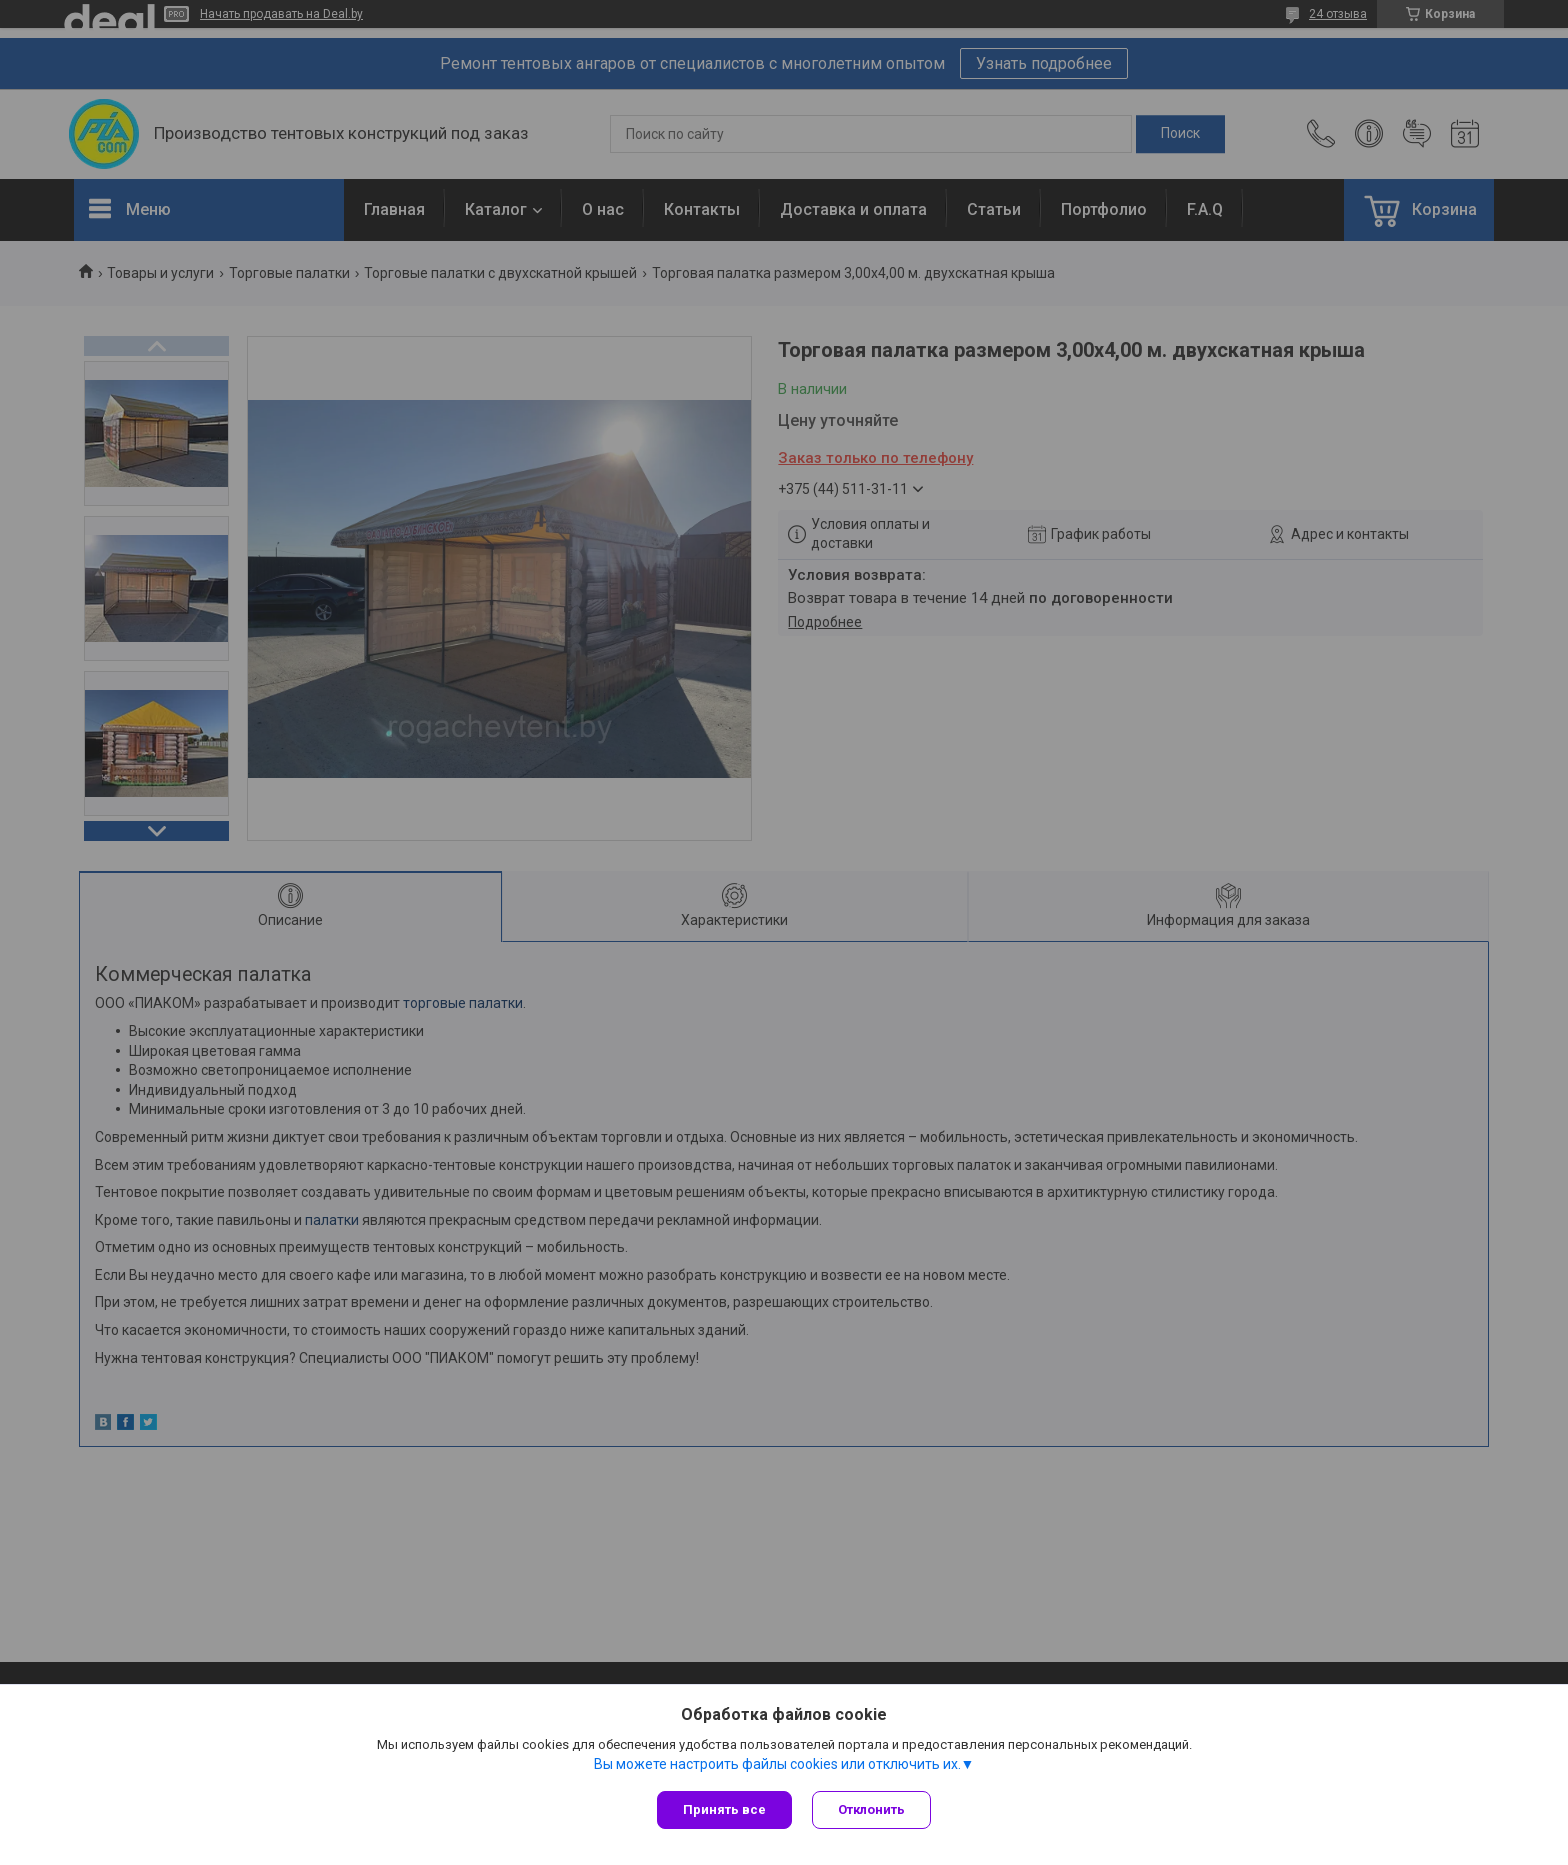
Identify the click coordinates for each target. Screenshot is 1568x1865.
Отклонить (871, 1809)
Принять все (724, 1809)
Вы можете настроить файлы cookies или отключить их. (777, 1764)
